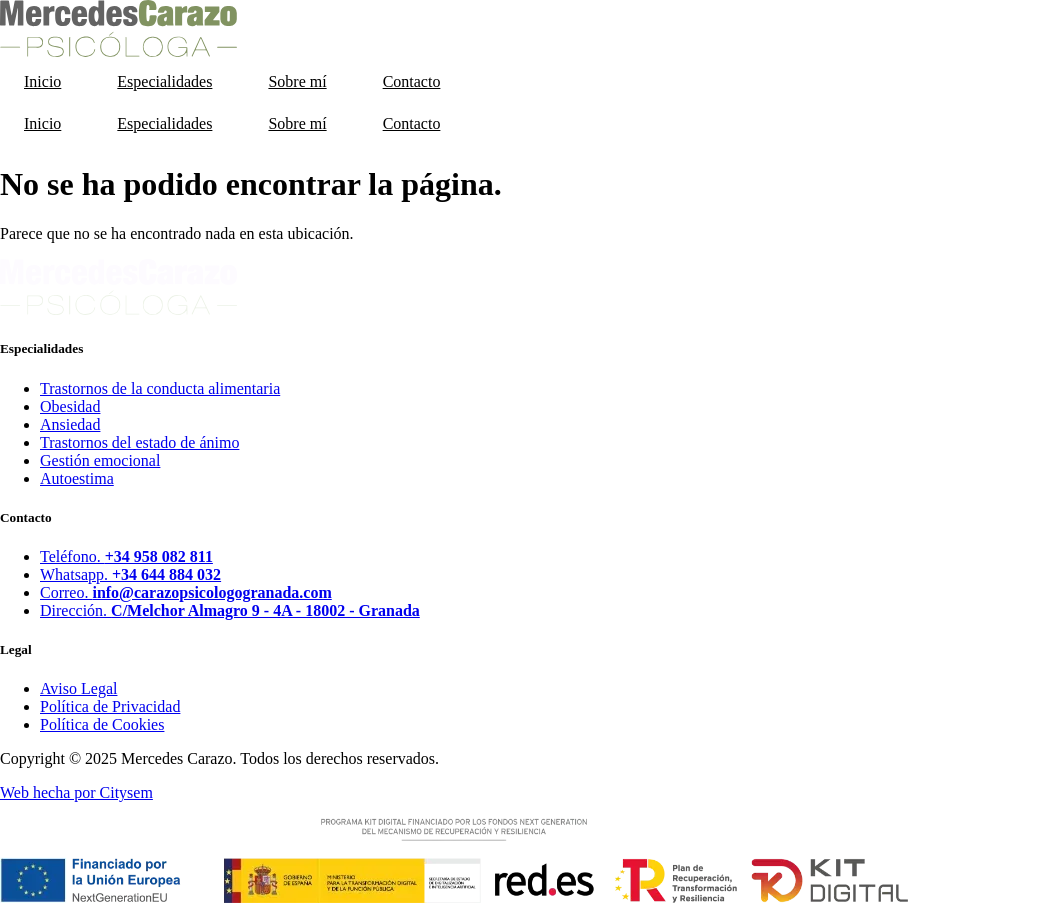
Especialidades (164, 81)
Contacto (412, 81)
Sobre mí (297, 81)
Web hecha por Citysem (76, 792)
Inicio (42, 81)
